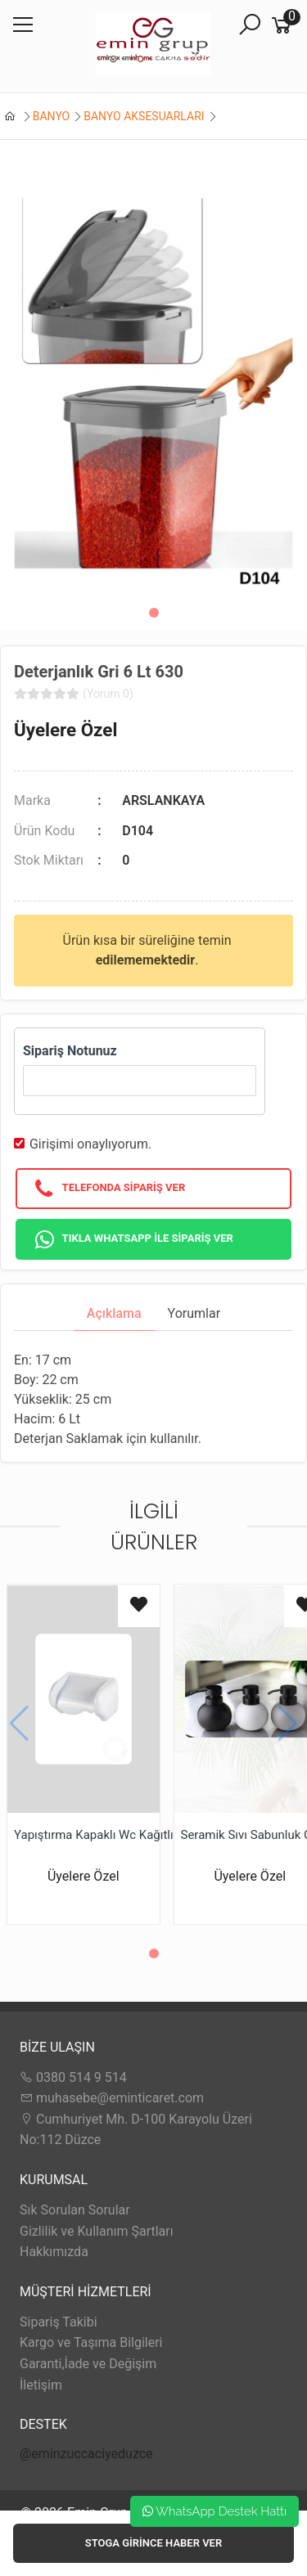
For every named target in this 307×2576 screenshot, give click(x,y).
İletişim (41, 2385)
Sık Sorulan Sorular (75, 2210)
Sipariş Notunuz (70, 1051)
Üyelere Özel (65, 729)
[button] (154, 613)
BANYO (51, 116)
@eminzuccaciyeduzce (86, 2453)
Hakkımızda (54, 2251)
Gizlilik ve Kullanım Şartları (97, 2231)
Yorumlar (194, 1313)
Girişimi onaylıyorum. (90, 1144)
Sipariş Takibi (58, 2322)
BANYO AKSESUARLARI (144, 116)
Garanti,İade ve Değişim (88, 2363)
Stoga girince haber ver (153, 2543)
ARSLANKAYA (163, 800)
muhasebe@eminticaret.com (112, 2098)
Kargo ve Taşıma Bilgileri (91, 2342)
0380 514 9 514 (73, 2077)
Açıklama (114, 1313)
